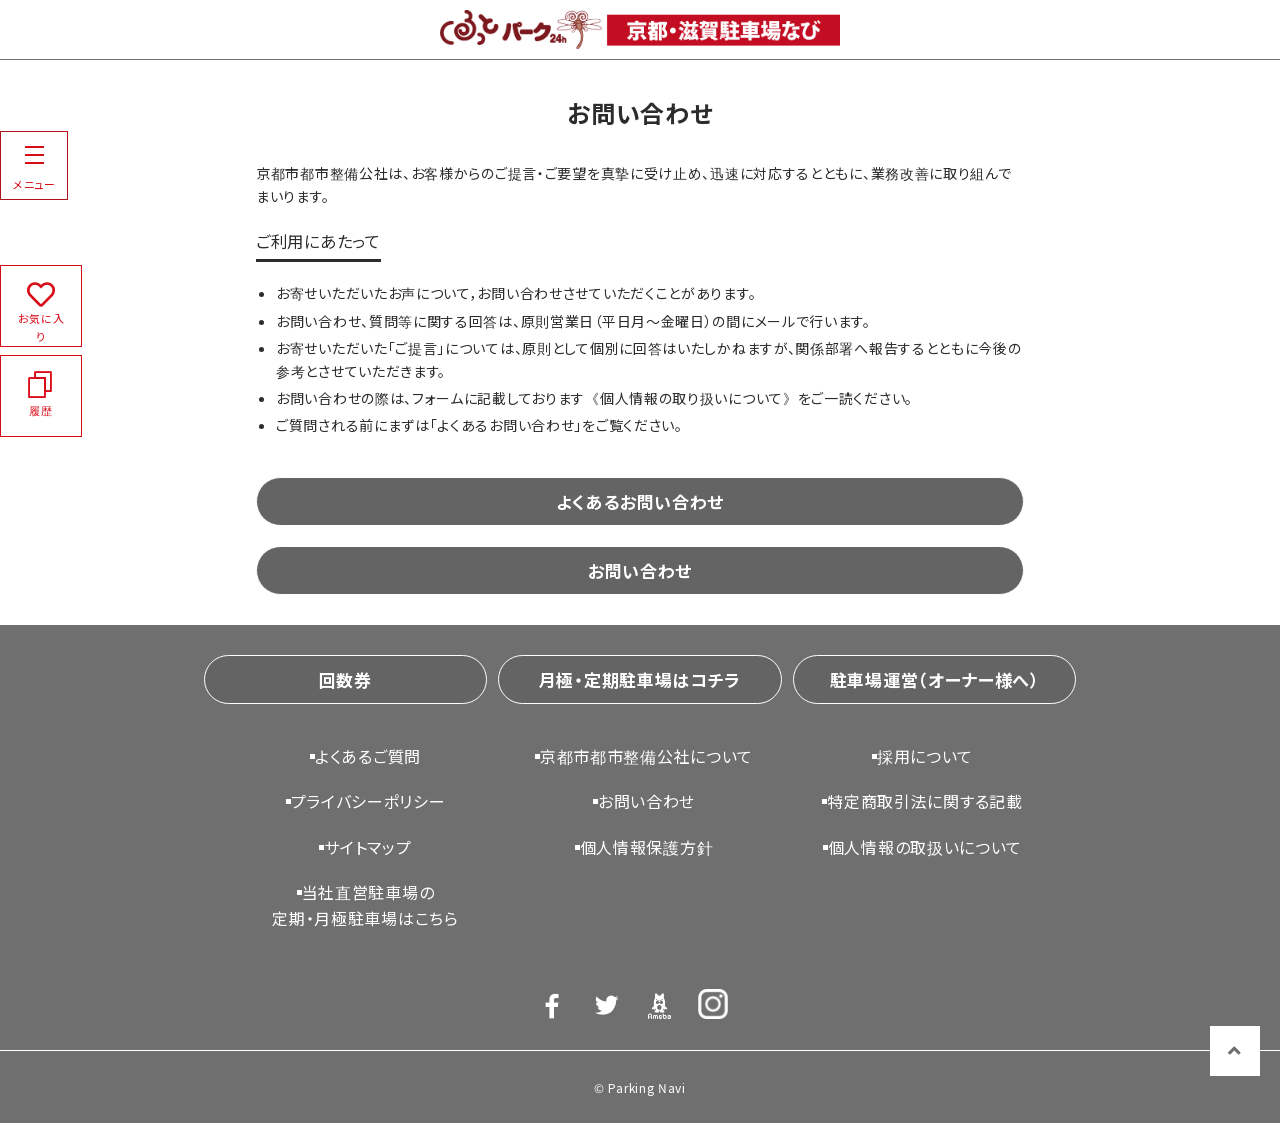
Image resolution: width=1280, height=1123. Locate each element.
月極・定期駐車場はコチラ (640, 679)
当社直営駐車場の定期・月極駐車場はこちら (365, 905)
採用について (925, 756)
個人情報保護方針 (647, 847)
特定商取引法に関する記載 (924, 801)
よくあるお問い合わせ (640, 501)
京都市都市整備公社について (646, 756)
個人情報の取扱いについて (925, 847)
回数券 (345, 679)
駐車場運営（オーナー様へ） (935, 679)
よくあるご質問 (368, 756)
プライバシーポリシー (368, 801)
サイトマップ (367, 847)
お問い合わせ (640, 570)
